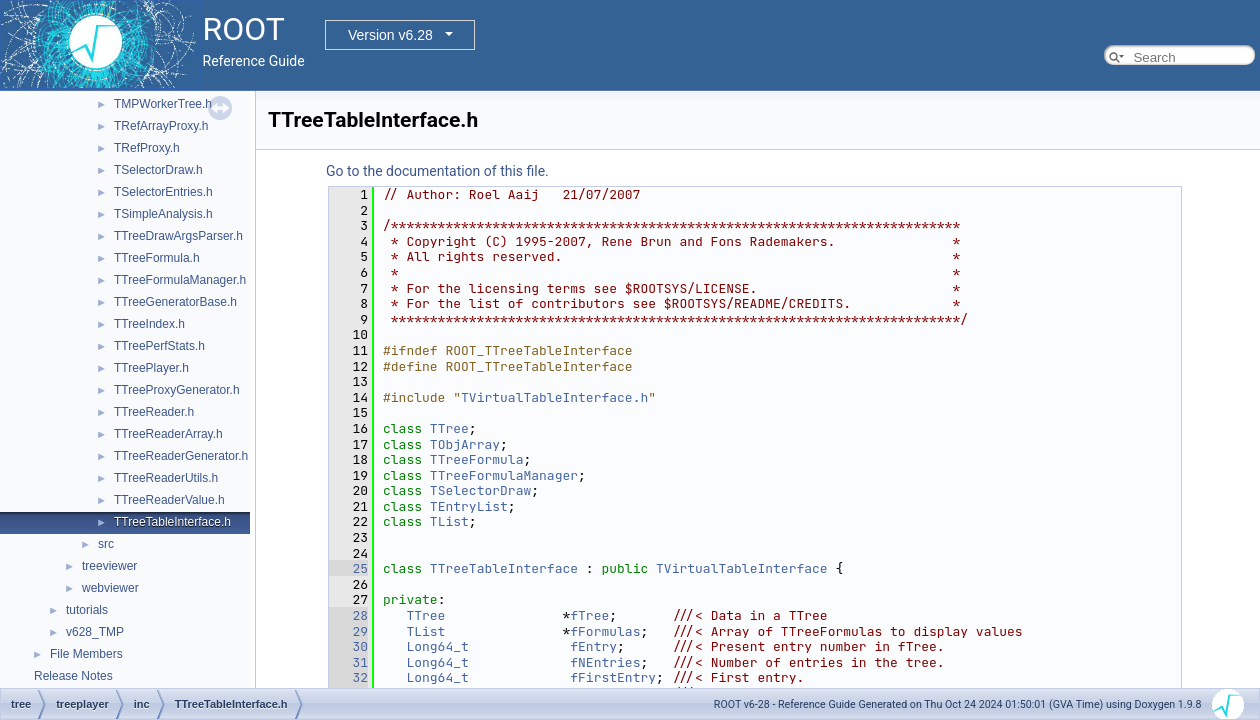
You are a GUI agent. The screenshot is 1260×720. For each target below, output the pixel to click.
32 (348, 677)
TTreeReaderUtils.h (166, 478)
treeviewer (109, 566)
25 (348, 568)
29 (348, 631)
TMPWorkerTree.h (163, 104)
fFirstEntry (613, 677)
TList (449, 521)
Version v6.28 (390, 35)
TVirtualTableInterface (742, 568)
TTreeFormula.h (157, 258)
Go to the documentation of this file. (437, 171)
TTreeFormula (477, 459)
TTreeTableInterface (504, 568)
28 (348, 615)
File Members (86, 654)
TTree (449, 428)
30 (348, 646)
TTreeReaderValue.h (169, 500)
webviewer (110, 588)
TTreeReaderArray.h (168, 434)
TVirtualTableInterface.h (554, 397)
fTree (589, 615)
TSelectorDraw (480, 490)
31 (348, 662)
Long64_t (437, 646)
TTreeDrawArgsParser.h (178, 236)
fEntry (593, 646)
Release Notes (73, 676)
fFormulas (605, 631)
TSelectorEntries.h (163, 192)
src (106, 544)
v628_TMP (95, 632)
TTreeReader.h (154, 412)
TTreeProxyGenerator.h (177, 390)
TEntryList (469, 506)
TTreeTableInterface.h (172, 522)
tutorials (87, 610)
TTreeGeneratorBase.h (175, 302)
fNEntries (605, 662)
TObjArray (465, 444)
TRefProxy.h (147, 148)
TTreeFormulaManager (504, 475)
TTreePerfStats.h (159, 346)
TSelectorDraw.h (158, 170)
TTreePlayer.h (151, 368)
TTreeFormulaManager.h (180, 280)
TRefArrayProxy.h (161, 126)
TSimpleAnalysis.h (163, 214)
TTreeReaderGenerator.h (181, 456)
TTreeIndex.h (149, 324)
